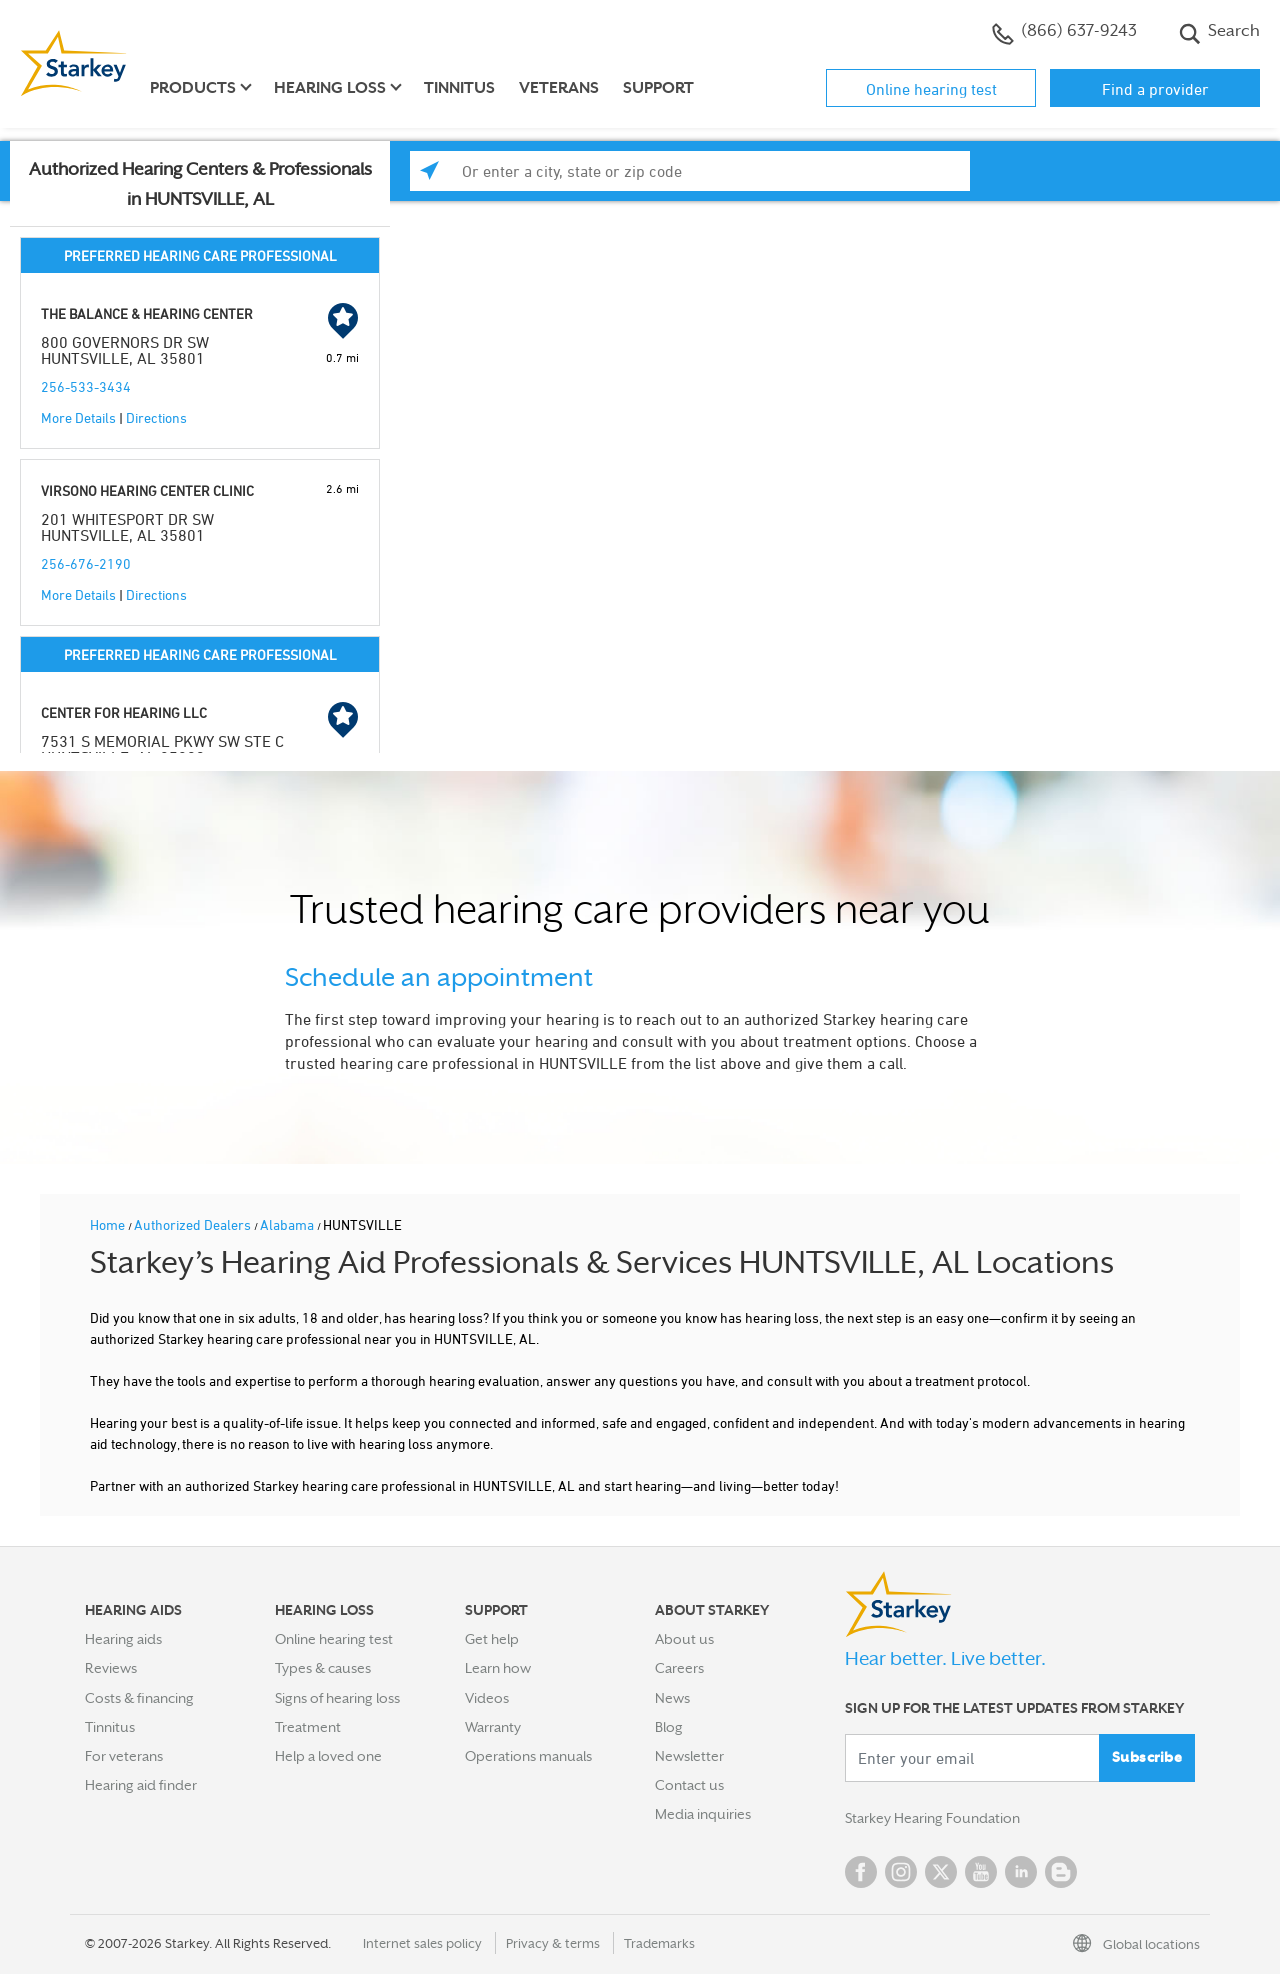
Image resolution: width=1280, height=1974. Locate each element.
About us (684, 1639)
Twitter (941, 1872)
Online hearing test (931, 89)
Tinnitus (459, 88)
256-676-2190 (86, 563)
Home (109, 1224)
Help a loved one (328, 1756)
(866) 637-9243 (1064, 33)
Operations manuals (528, 1756)
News (672, 1698)
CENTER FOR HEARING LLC (124, 712)
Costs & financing (139, 1698)
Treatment (308, 1727)
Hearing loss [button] (330, 88)
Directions (156, 417)
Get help (492, 1639)
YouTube (981, 1872)
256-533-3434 (86, 386)
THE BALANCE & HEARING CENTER (147, 313)
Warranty (493, 1727)
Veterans (559, 88)
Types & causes (323, 1668)
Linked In (1021, 1872)
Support (658, 88)
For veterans (124, 1756)
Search (1219, 33)
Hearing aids (123, 1639)
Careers (679, 1668)
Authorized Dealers (194, 1224)
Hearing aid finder (141, 1785)
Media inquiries (703, 1814)
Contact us (689, 1785)
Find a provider (1155, 89)
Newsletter (689, 1756)
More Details (78, 417)
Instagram (901, 1872)
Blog (669, 1727)
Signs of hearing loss (337, 1698)
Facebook (861, 1872)
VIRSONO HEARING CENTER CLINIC (147, 490)
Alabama (288, 1224)
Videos (487, 1698)
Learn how (498, 1668)
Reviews (111, 1668)
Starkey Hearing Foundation (932, 1818)
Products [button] (193, 88)
